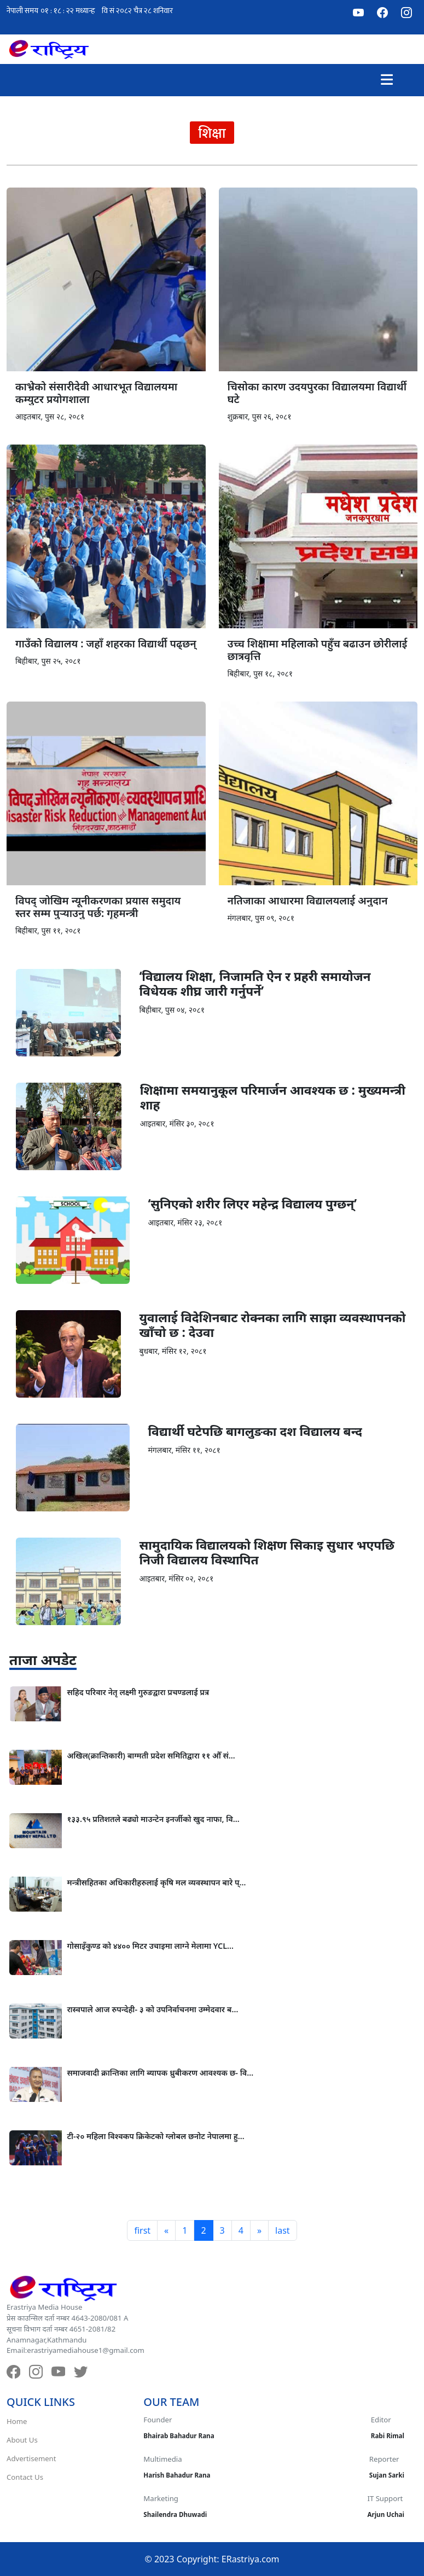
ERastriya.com (251, 2559)
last (282, 2230)
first (142, 2230)
